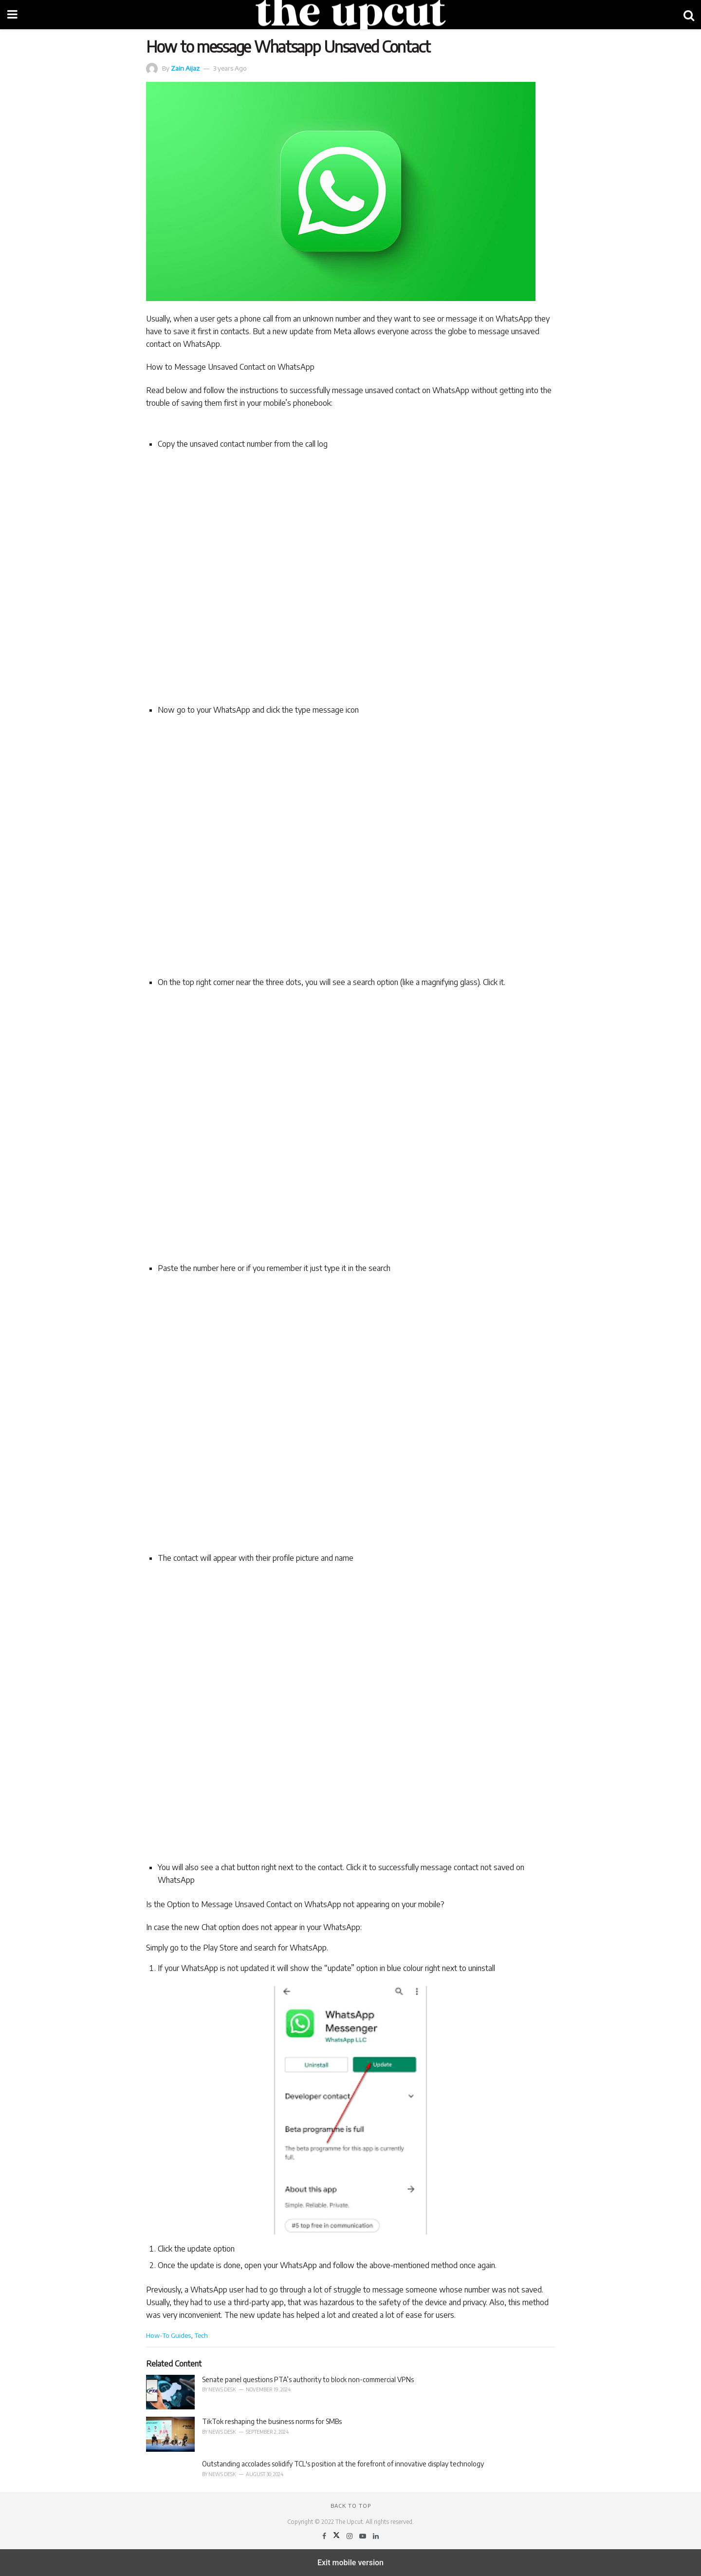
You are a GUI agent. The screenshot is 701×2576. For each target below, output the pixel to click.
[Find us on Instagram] (350, 2536)
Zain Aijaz (185, 68)
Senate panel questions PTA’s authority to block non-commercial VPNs (308, 2379)
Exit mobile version (350, 2562)
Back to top (351, 2505)
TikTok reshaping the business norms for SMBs (272, 2421)
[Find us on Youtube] (363, 2536)
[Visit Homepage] (350, 14)
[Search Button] (689, 14)
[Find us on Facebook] (325, 2536)
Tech (201, 2335)
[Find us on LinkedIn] (376, 2536)
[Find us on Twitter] (337, 2536)
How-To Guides (168, 2335)
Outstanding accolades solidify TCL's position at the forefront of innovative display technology (343, 2464)
